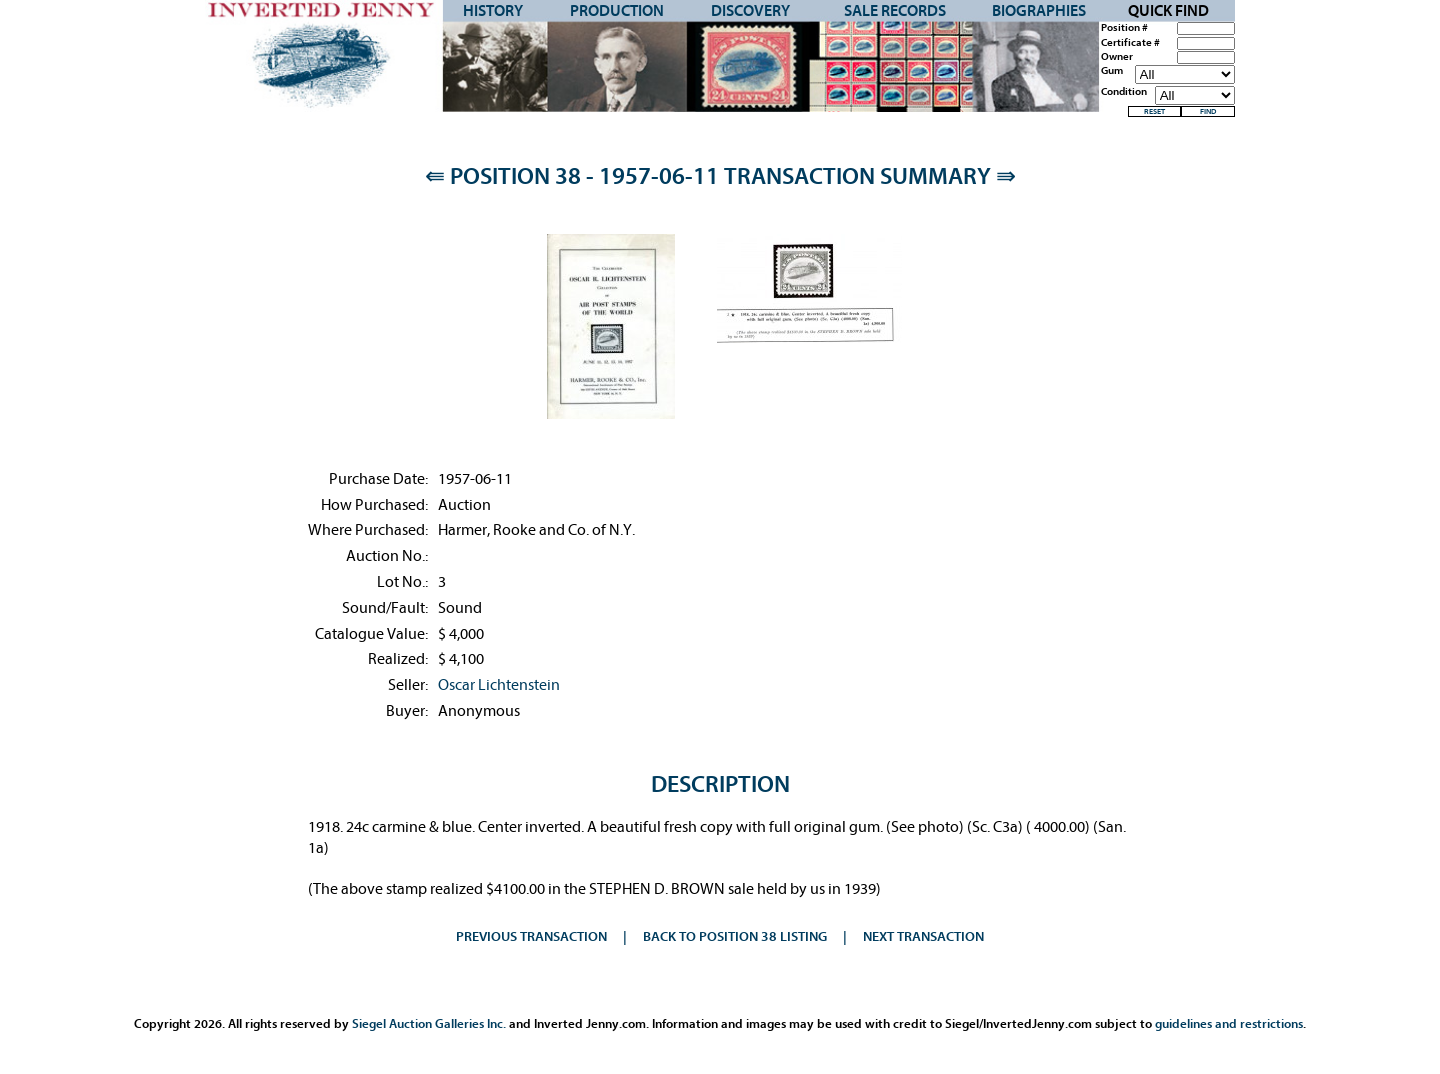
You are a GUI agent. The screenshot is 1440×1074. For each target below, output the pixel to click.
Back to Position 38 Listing (735, 936)
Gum (1112, 71)
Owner (1117, 57)
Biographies (1039, 11)
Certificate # (1130, 43)
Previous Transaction (531, 936)
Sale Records (895, 11)
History (493, 11)
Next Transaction (923, 936)
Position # (1124, 28)
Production (617, 11)
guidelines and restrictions (1229, 1023)
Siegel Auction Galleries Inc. (429, 1023)
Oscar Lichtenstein (499, 685)
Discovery (750, 11)
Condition (1124, 92)
